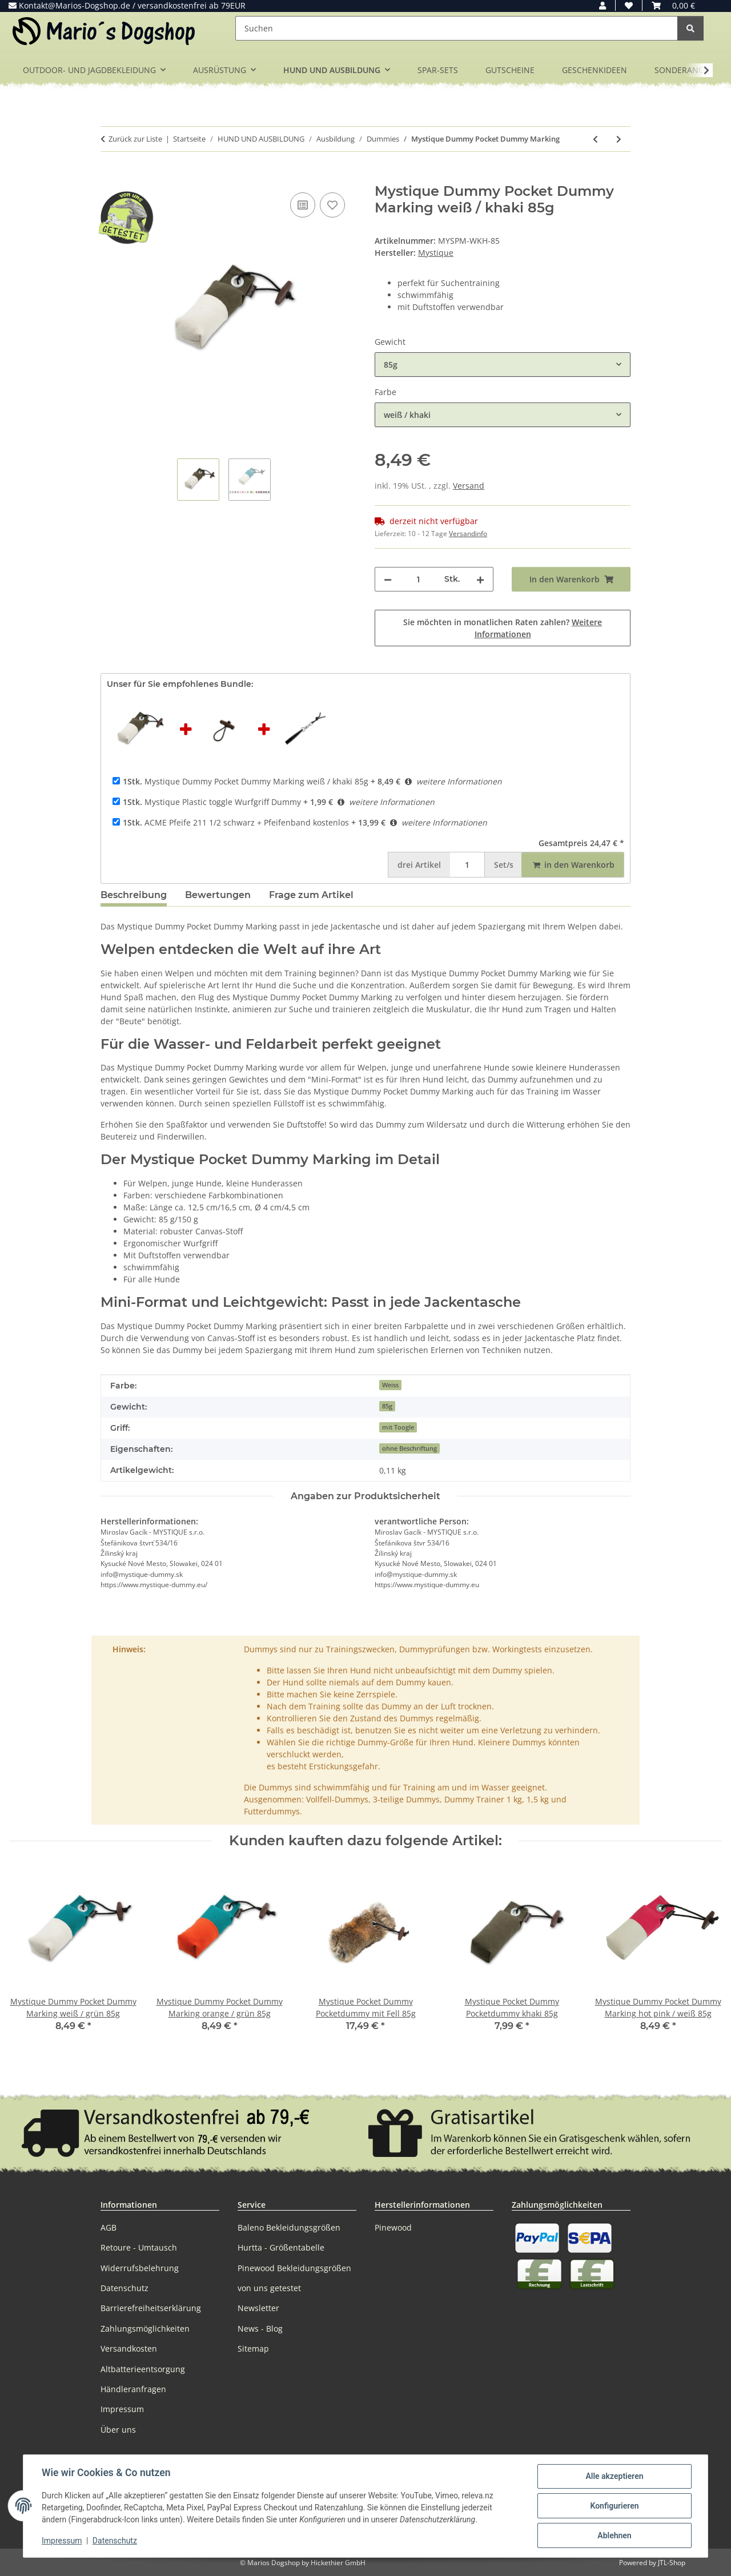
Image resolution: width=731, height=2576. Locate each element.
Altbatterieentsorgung (143, 2369)
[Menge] (418, 579)
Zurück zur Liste (135, 139)
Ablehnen (614, 2535)
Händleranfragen (133, 2389)
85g (387, 1406)
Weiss (390, 1385)
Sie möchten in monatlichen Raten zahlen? (502, 628)
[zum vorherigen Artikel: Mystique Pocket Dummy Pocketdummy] (595, 139)
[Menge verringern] (387, 579)
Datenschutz (115, 2540)
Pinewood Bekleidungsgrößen (294, 2268)
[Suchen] (456, 28)
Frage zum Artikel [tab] (311, 894)
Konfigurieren (614, 2505)
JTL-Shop (671, 2562)
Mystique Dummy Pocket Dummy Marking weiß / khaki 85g (245, 781)
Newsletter (258, 2308)
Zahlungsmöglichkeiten (145, 2328)
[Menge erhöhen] (480, 579)
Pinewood (393, 2227)
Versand (468, 485)
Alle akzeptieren (614, 2476)
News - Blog (260, 2328)
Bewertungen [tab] (218, 894)
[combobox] (502, 364)
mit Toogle (398, 1427)
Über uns (118, 2429)
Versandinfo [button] (468, 533)
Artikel (419, 864)
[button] (602, 5)
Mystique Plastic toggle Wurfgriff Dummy (212, 801)
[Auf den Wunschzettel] (332, 205)
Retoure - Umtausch (139, 2247)
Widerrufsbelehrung (140, 2268)
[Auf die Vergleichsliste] (302, 205)
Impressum (62, 2540)
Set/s (503, 864)
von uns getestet (269, 2288)
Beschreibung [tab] (134, 894)
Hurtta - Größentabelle (281, 2247)
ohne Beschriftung (409, 1448)
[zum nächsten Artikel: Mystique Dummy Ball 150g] (618, 139)
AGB (109, 2227)
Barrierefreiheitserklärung (151, 2308)
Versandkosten (129, 2348)
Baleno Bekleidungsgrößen (289, 2227)
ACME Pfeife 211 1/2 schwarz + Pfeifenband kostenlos (236, 822)
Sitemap (253, 2348)
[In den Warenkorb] (110, 177)
